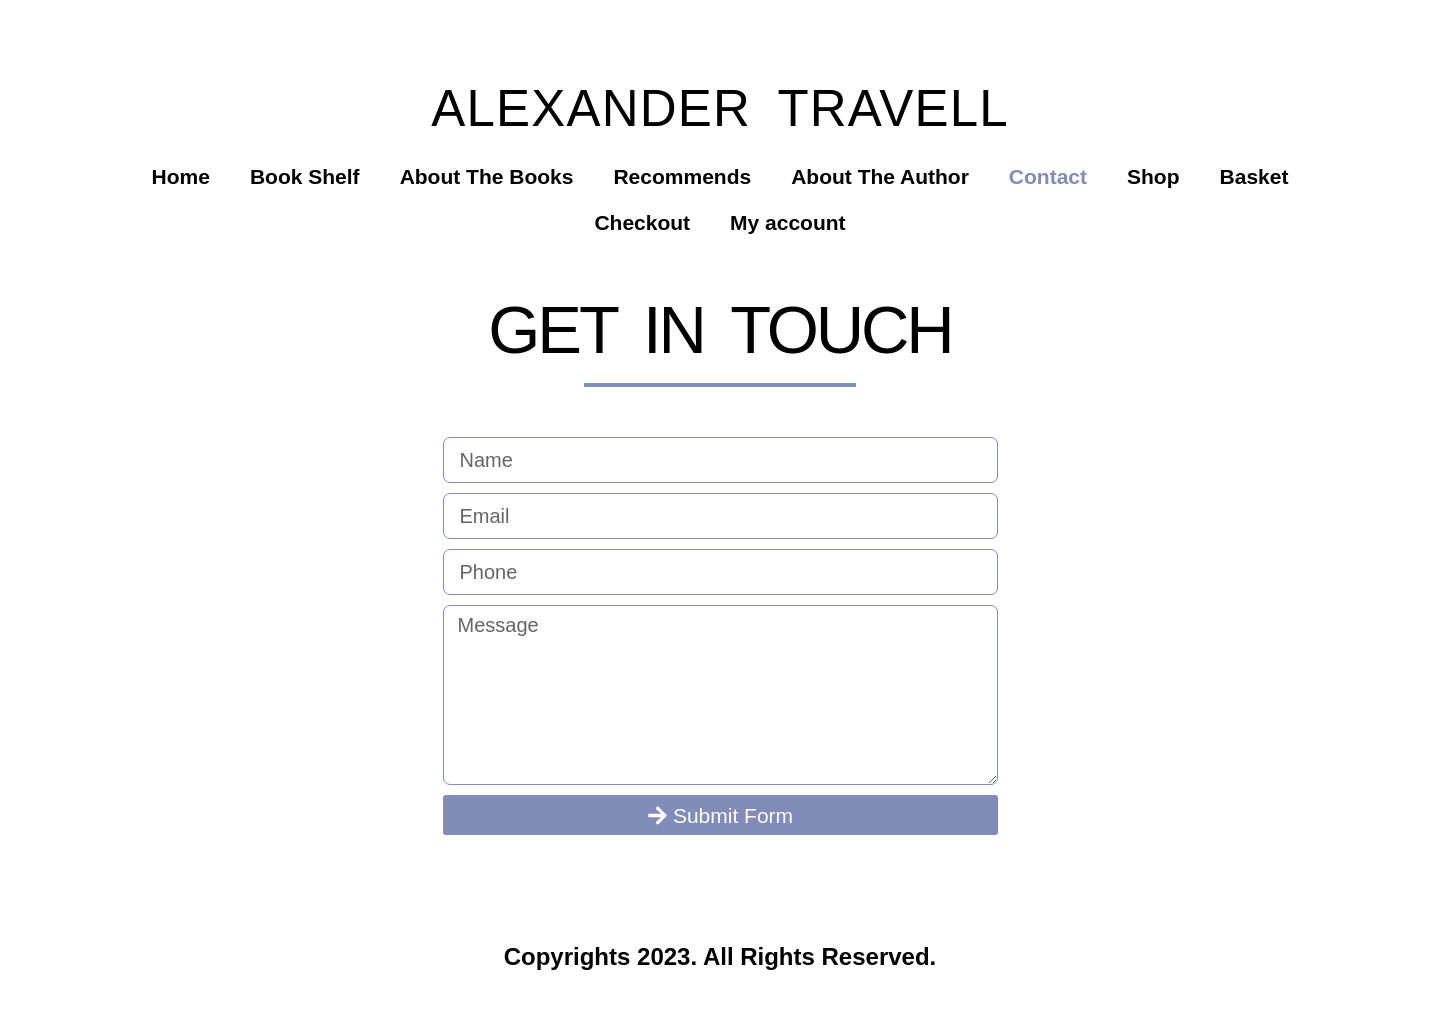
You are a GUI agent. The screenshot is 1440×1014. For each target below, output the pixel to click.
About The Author (880, 176)
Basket (1254, 176)
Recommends (682, 176)
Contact (1048, 176)
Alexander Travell (720, 108)
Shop (1153, 176)
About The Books (487, 176)
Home (181, 176)
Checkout (642, 222)
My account (788, 222)
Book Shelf (305, 176)
